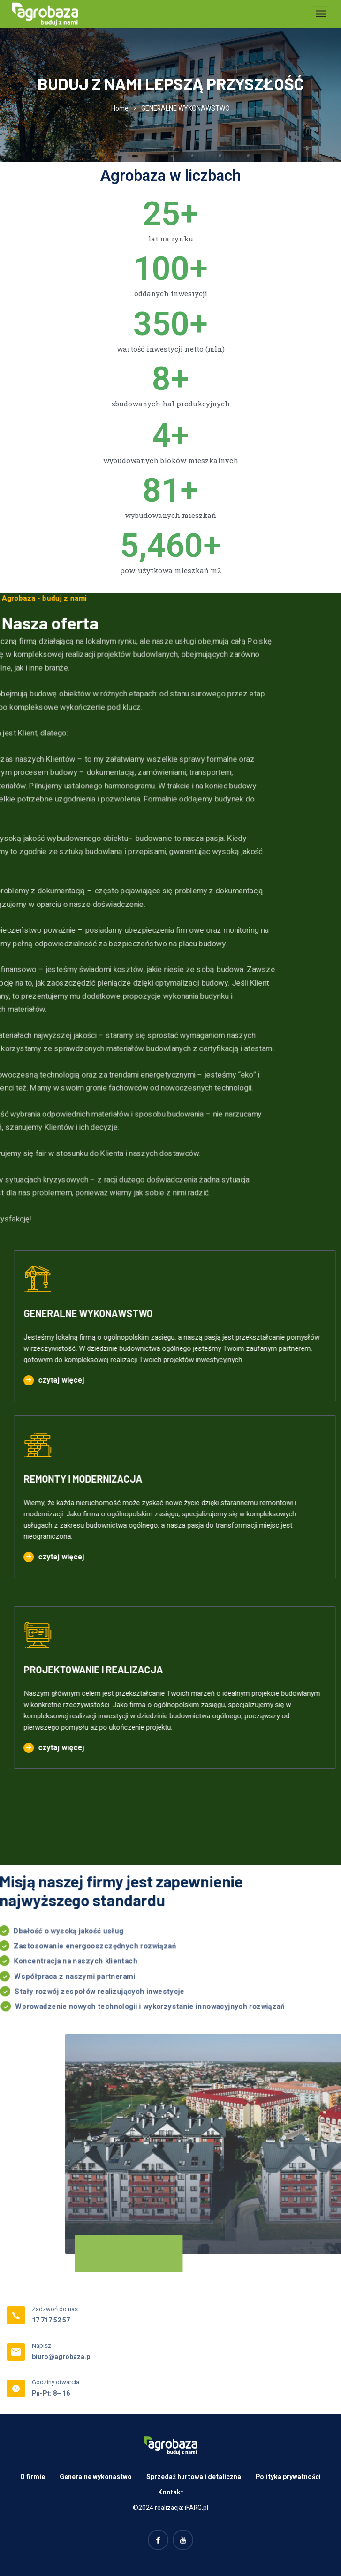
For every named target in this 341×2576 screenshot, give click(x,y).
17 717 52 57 (51, 2320)
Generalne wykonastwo (96, 2477)
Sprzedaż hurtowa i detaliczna (193, 2477)
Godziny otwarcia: (56, 2382)
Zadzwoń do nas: (55, 2309)
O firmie (32, 2477)
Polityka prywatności (288, 2477)
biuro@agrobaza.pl (62, 2357)
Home (120, 108)
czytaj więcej (46, 1380)
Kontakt (170, 2492)
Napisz (41, 2345)
